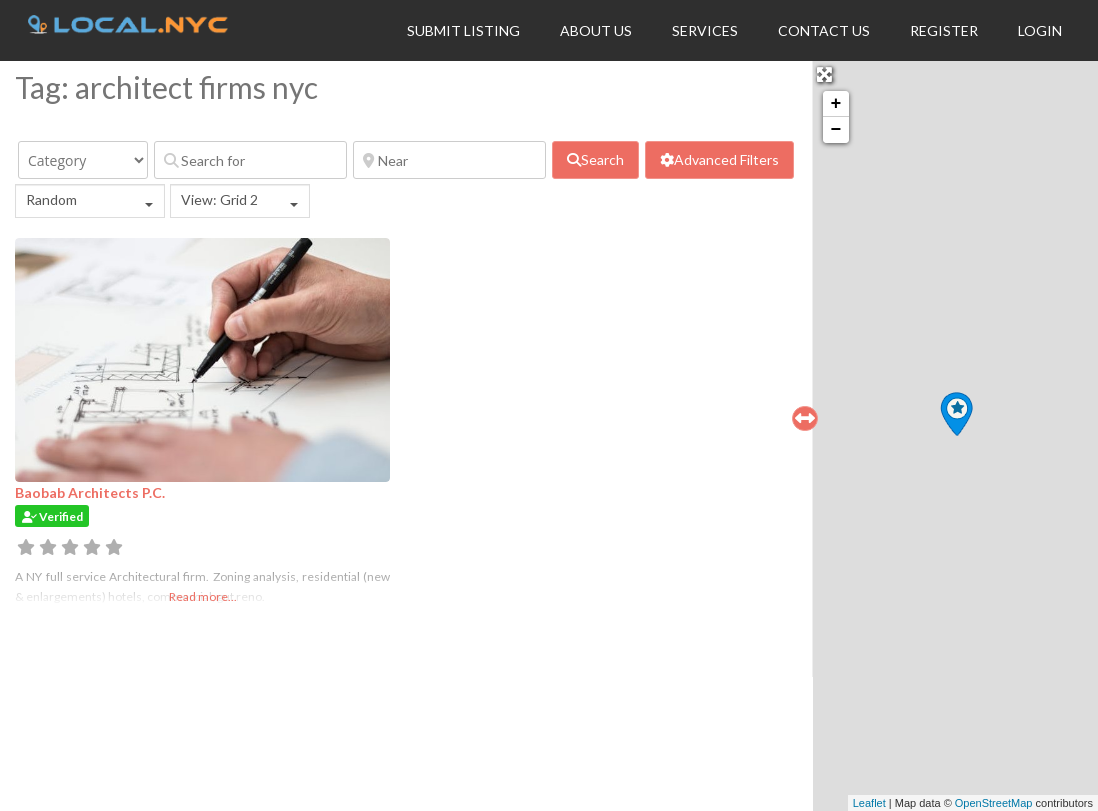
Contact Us (824, 30)
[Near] (449, 160)
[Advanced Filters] (719, 160)
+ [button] (836, 104)
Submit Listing (463, 30)
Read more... (203, 596)
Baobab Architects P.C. (90, 492)
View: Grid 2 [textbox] (219, 199)
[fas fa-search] (595, 160)
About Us (596, 30)
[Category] (83, 160)
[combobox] (90, 201)
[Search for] (250, 160)
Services (705, 30)
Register (944, 30)
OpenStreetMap (994, 803)
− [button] (836, 130)
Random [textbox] (51, 199)
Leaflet (869, 803)
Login (1040, 30)
